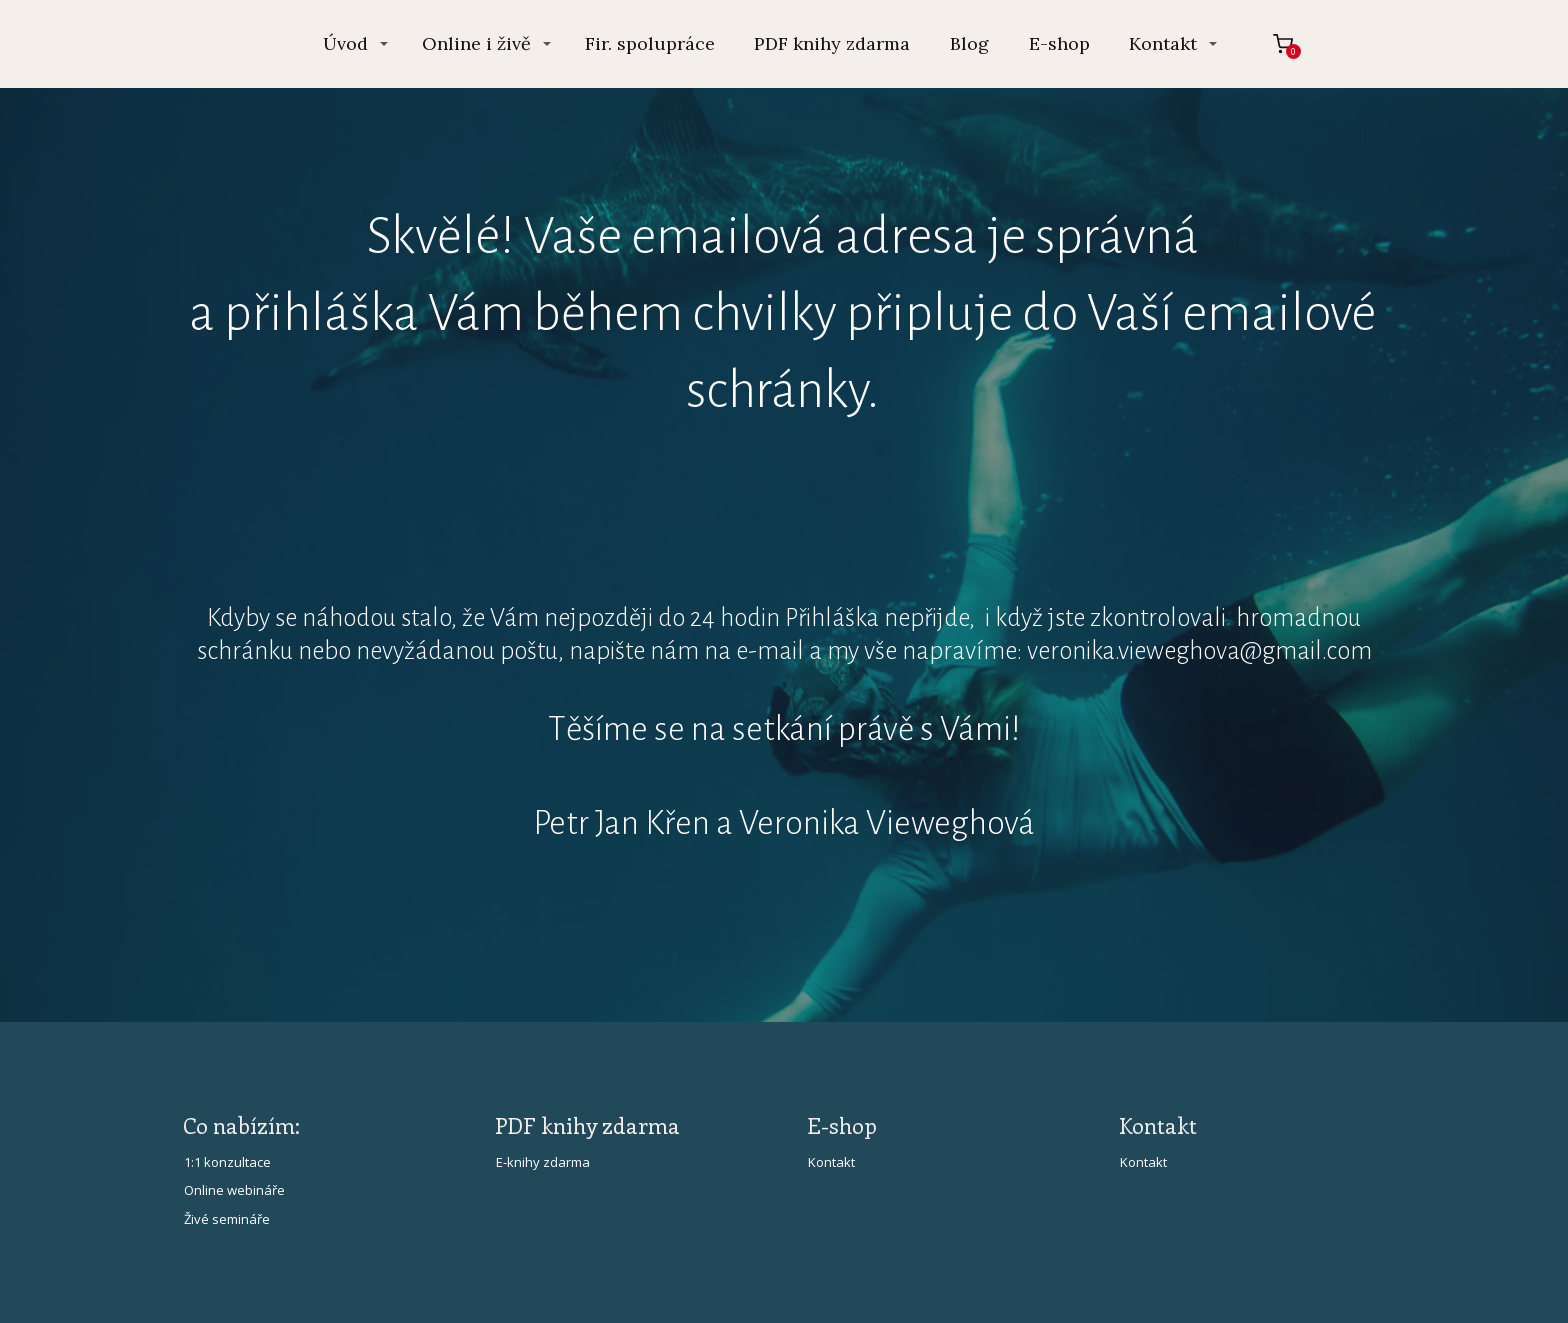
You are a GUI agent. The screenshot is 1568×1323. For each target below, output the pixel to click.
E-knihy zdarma (543, 1162)
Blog (969, 43)
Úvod (345, 43)
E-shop (1059, 43)
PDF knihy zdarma (832, 43)
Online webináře (234, 1190)
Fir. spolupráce (650, 43)
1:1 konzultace (227, 1162)
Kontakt (1163, 43)
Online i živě (476, 43)
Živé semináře (227, 1219)
